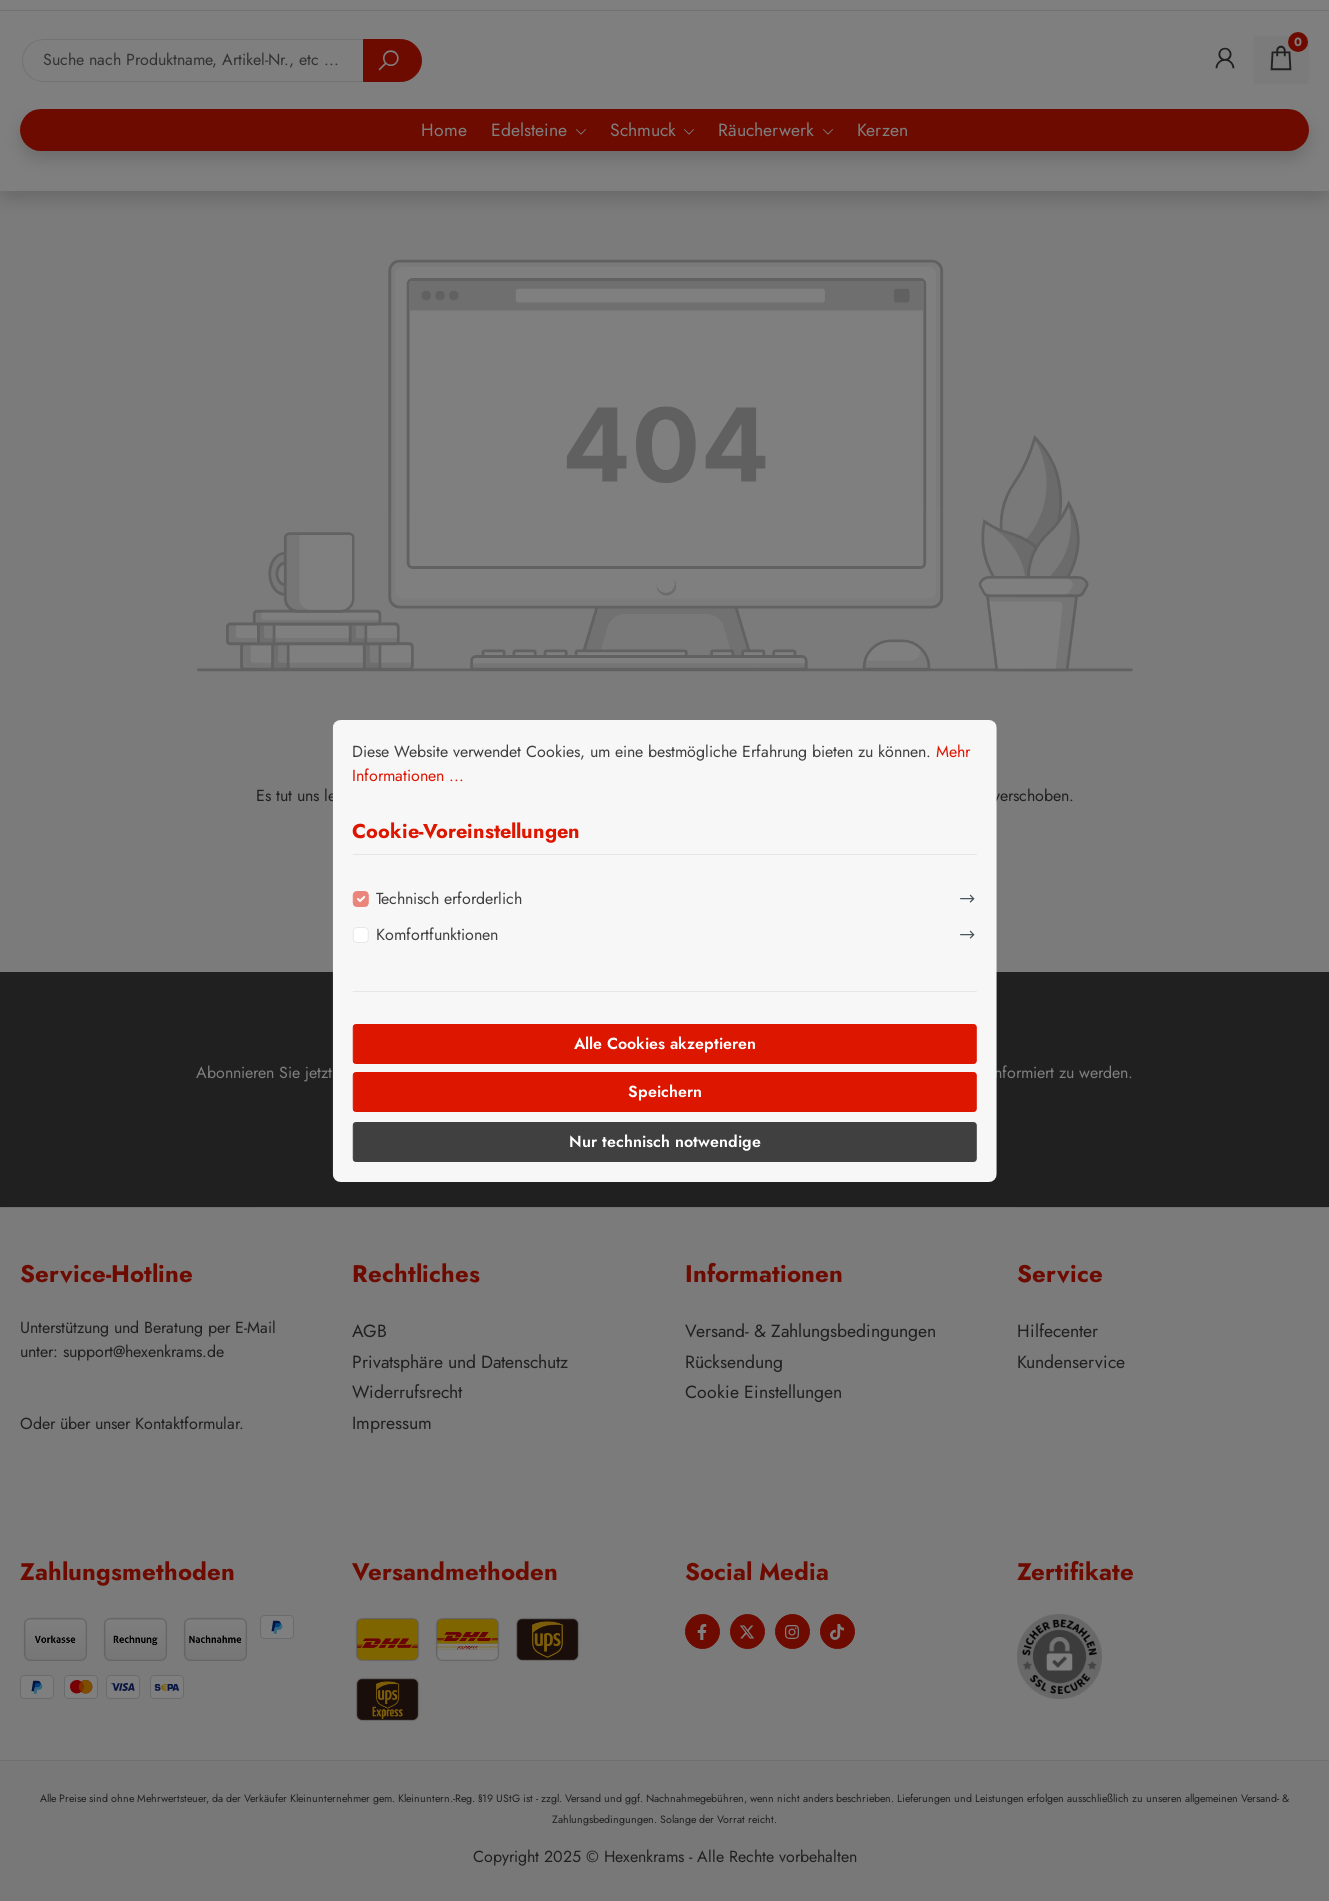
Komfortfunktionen (437, 934)
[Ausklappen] (967, 896)
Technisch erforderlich (449, 898)
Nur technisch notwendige (665, 1141)
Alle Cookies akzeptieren (665, 1043)
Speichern (665, 1091)
